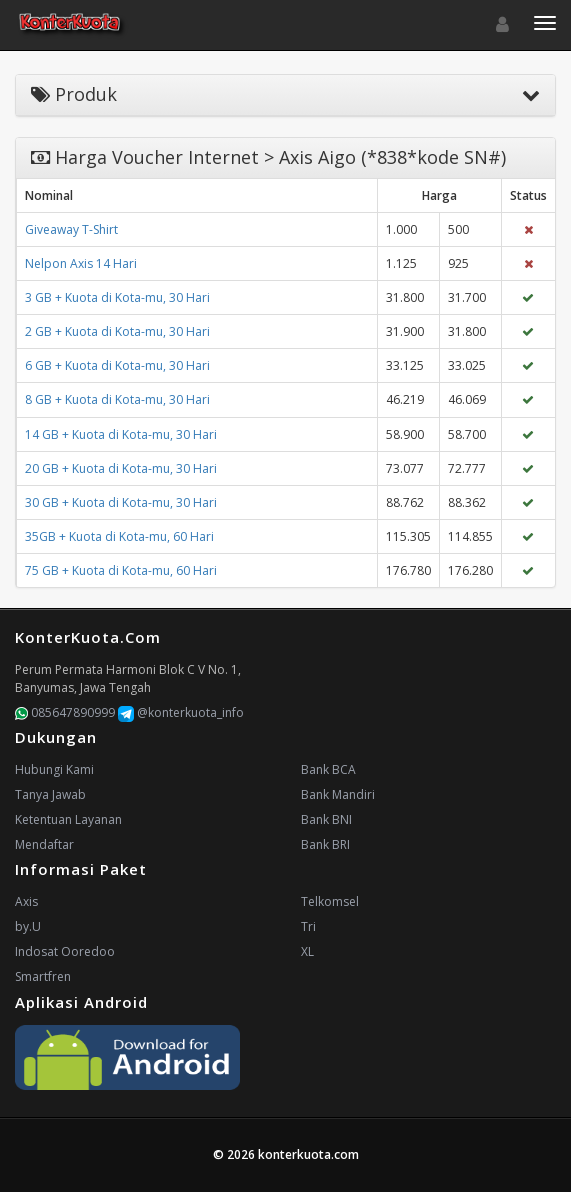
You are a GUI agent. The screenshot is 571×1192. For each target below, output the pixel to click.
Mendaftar (44, 844)
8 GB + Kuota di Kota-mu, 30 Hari (117, 399)
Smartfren (43, 976)
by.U (28, 926)
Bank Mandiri (338, 794)
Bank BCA (328, 769)
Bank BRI (325, 844)
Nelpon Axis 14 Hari (81, 263)
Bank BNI (326, 819)
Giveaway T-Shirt (71, 229)
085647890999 (65, 712)
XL (307, 951)
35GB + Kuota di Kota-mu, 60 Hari (119, 536)
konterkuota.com (308, 1154)
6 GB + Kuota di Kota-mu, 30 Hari (117, 365)
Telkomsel (330, 901)
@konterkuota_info (181, 712)
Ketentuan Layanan (68, 819)
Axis (26, 901)
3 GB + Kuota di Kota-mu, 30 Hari (117, 297)
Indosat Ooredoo (65, 951)
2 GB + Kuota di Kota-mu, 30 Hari (117, 331)
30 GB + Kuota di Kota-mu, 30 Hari (121, 502)
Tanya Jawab (50, 794)
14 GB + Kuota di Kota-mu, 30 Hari (121, 434)
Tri (308, 926)
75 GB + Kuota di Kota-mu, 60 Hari (121, 570)
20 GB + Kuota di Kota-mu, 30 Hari (121, 468)
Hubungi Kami (54, 769)
